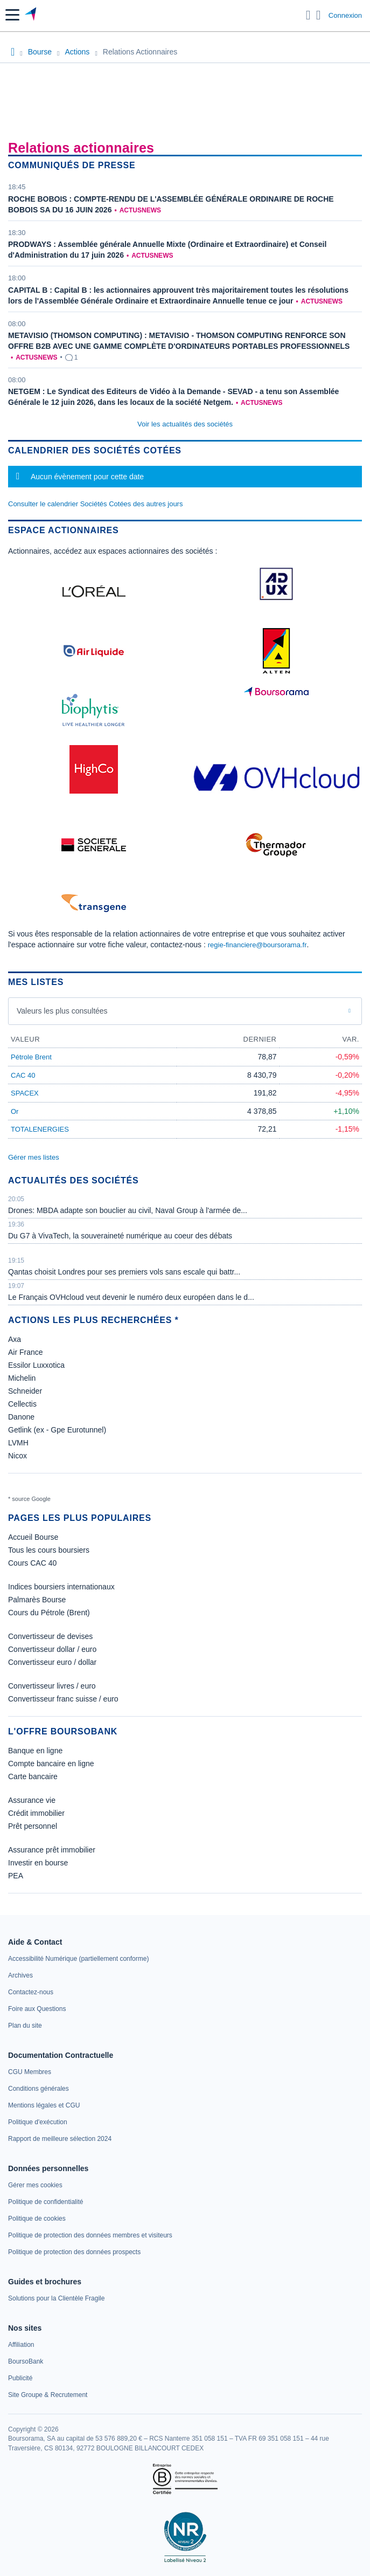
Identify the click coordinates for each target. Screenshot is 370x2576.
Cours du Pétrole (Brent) (49, 1612)
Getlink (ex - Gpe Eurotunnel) (57, 1429)
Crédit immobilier (36, 1813)
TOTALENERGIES (40, 1129)
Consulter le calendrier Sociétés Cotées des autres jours (95, 504)
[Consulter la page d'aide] (318, 15)
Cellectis (22, 1404)
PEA (15, 1875)
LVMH (18, 1442)
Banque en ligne (35, 1750)
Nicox (17, 1455)
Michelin (22, 1378)
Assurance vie (31, 1800)
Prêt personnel (32, 1826)
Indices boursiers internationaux (61, 1586)
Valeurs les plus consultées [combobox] (62, 1011)
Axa (14, 1339)
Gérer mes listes (33, 1157)
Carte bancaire (33, 1776)
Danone (21, 1417)
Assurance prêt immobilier (51, 1849)
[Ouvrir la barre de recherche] (308, 15)
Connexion (345, 15)
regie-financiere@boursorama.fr (257, 945)
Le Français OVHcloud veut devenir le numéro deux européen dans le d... (131, 1297)
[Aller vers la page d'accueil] (31, 15)
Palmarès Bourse (37, 1599)
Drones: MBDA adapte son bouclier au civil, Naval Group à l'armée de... (127, 1210)
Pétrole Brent (31, 1057)
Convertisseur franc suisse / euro (63, 1699)
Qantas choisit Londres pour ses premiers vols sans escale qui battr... (124, 1272)
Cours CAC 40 (32, 1563)
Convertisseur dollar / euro (52, 1649)
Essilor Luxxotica (36, 1365)
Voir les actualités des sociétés (185, 424)
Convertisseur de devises (50, 1636)
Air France (25, 1352)
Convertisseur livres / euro (52, 1686)
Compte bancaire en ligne (51, 1763)
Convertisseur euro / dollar (52, 1662)
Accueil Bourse (33, 1537)
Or (14, 1111)
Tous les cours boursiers (48, 1550)
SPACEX (25, 1093)
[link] (78, 1958)
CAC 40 (23, 1075)
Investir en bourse (38, 1862)
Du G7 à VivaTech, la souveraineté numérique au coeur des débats (120, 1235)
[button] (12, 14)
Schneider (25, 1391)
